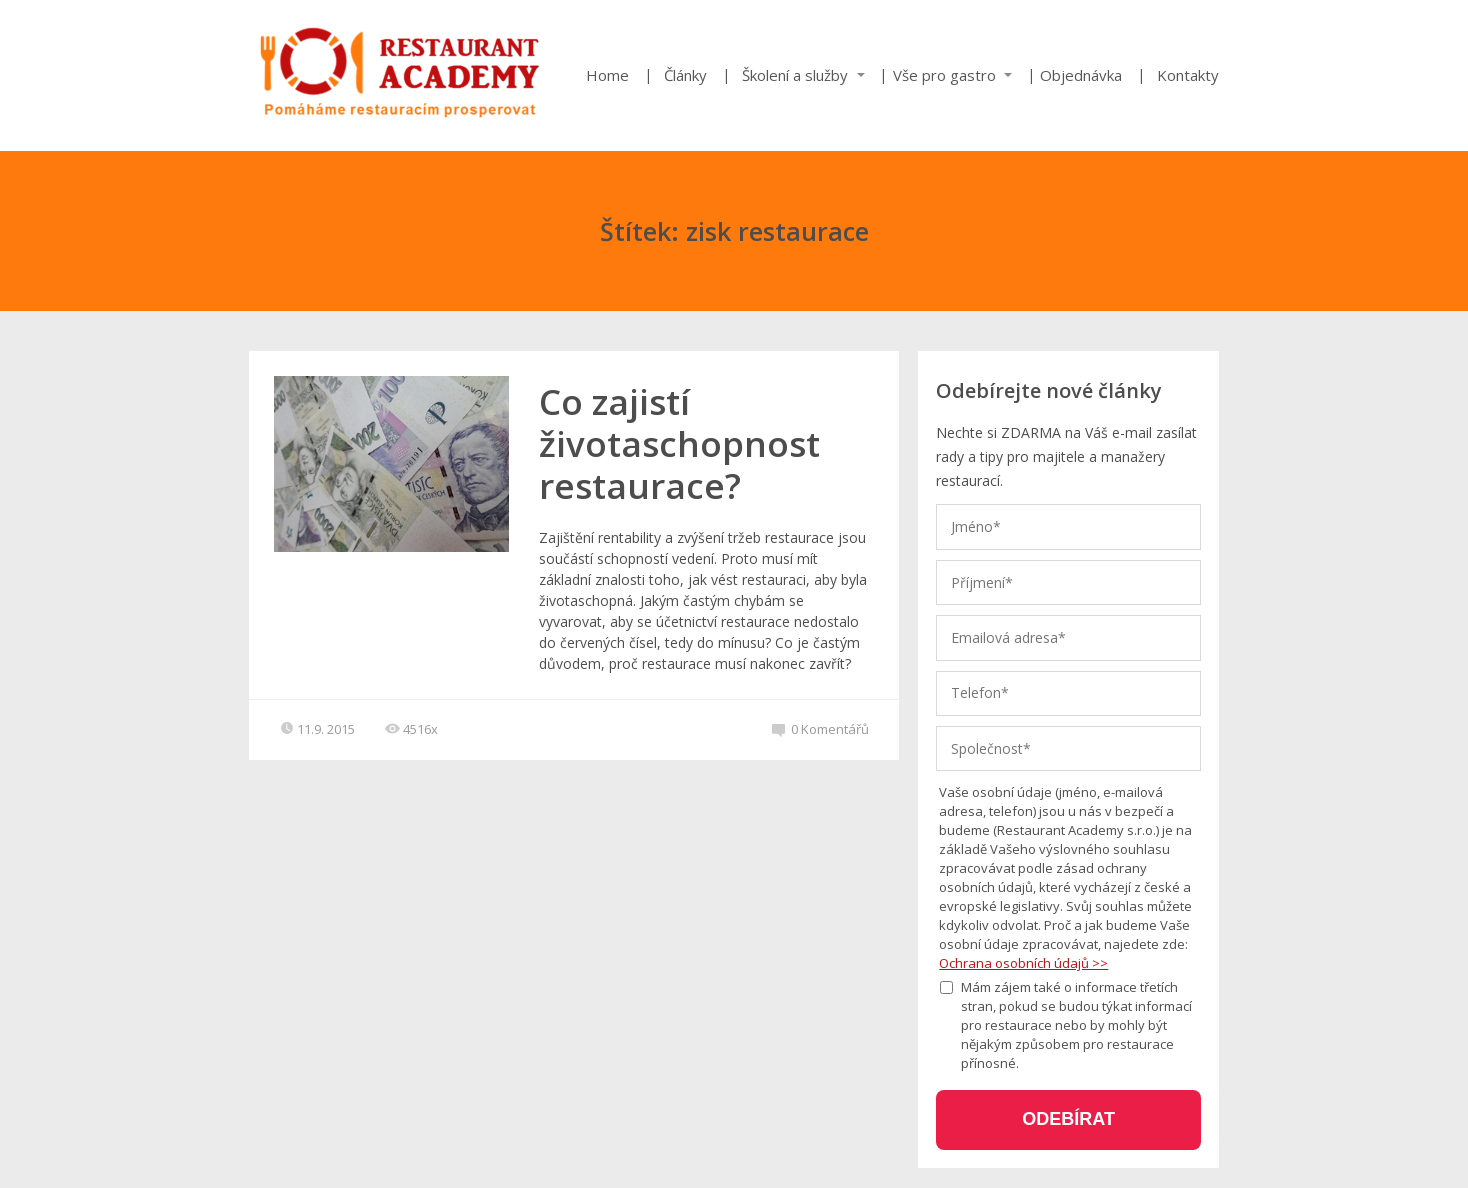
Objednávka (1081, 75)
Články (685, 75)
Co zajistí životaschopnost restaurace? (679, 443)
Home (607, 75)
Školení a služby (795, 75)
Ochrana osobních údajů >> (1023, 963)
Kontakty (1188, 75)
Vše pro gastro (944, 75)
